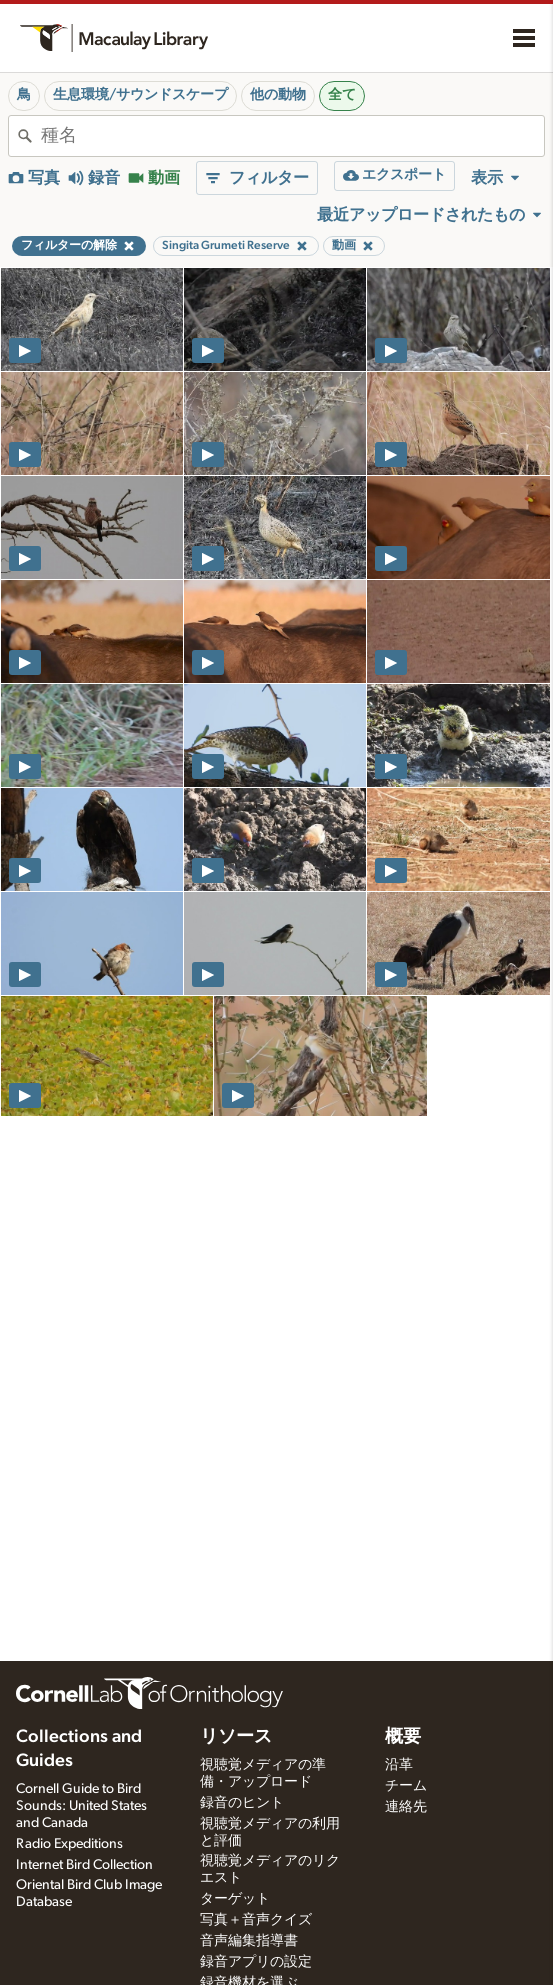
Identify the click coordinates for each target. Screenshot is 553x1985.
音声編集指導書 (249, 1941)
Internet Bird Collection (84, 1865)
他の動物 (278, 95)
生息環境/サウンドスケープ (140, 95)
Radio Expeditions (69, 1844)
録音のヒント (242, 1803)
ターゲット (235, 1899)
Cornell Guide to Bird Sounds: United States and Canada (81, 1806)
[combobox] (292, 136)
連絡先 (406, 1807)
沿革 (399, 1765)
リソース (236, 1737)
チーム (406, 1786)
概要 (403, 1737)
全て (342, 95)
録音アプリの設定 (256, 1962)
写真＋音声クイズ (256, 1920)
